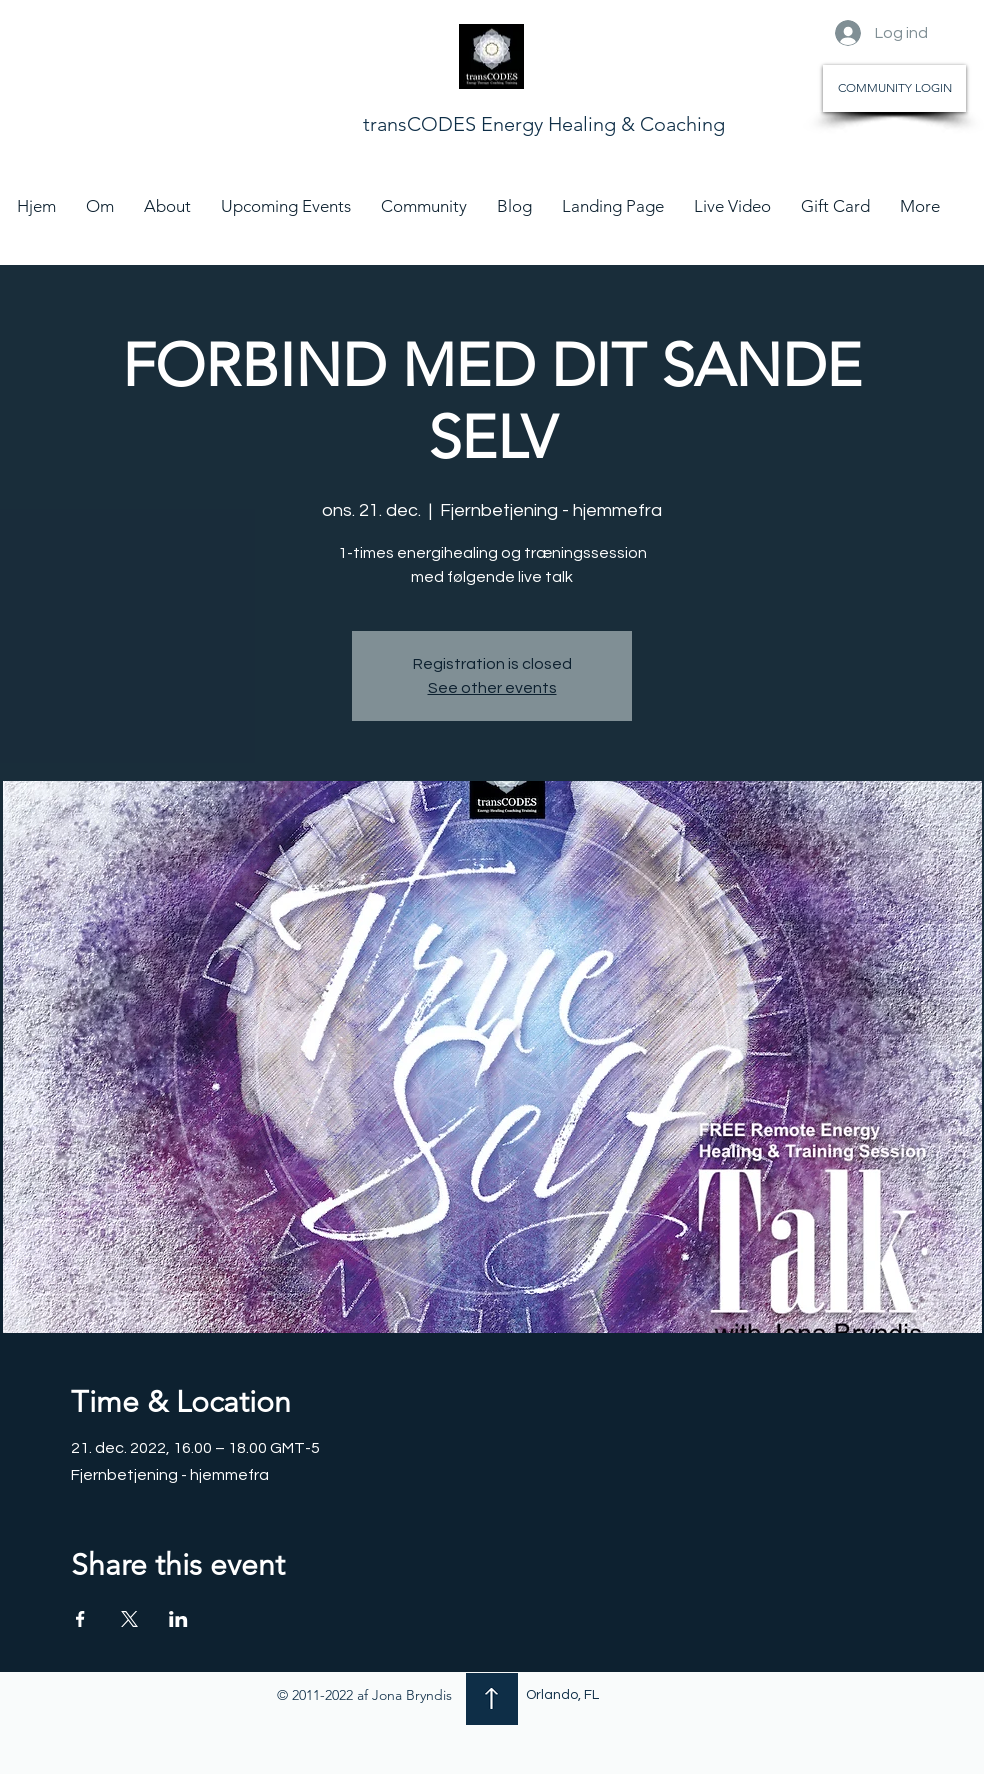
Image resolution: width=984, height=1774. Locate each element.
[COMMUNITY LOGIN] (894, 88)
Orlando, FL (562, 1695)
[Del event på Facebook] (80, 1619)
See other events (492, 688)
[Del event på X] (129, 1619)
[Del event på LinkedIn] (178, 1619)
